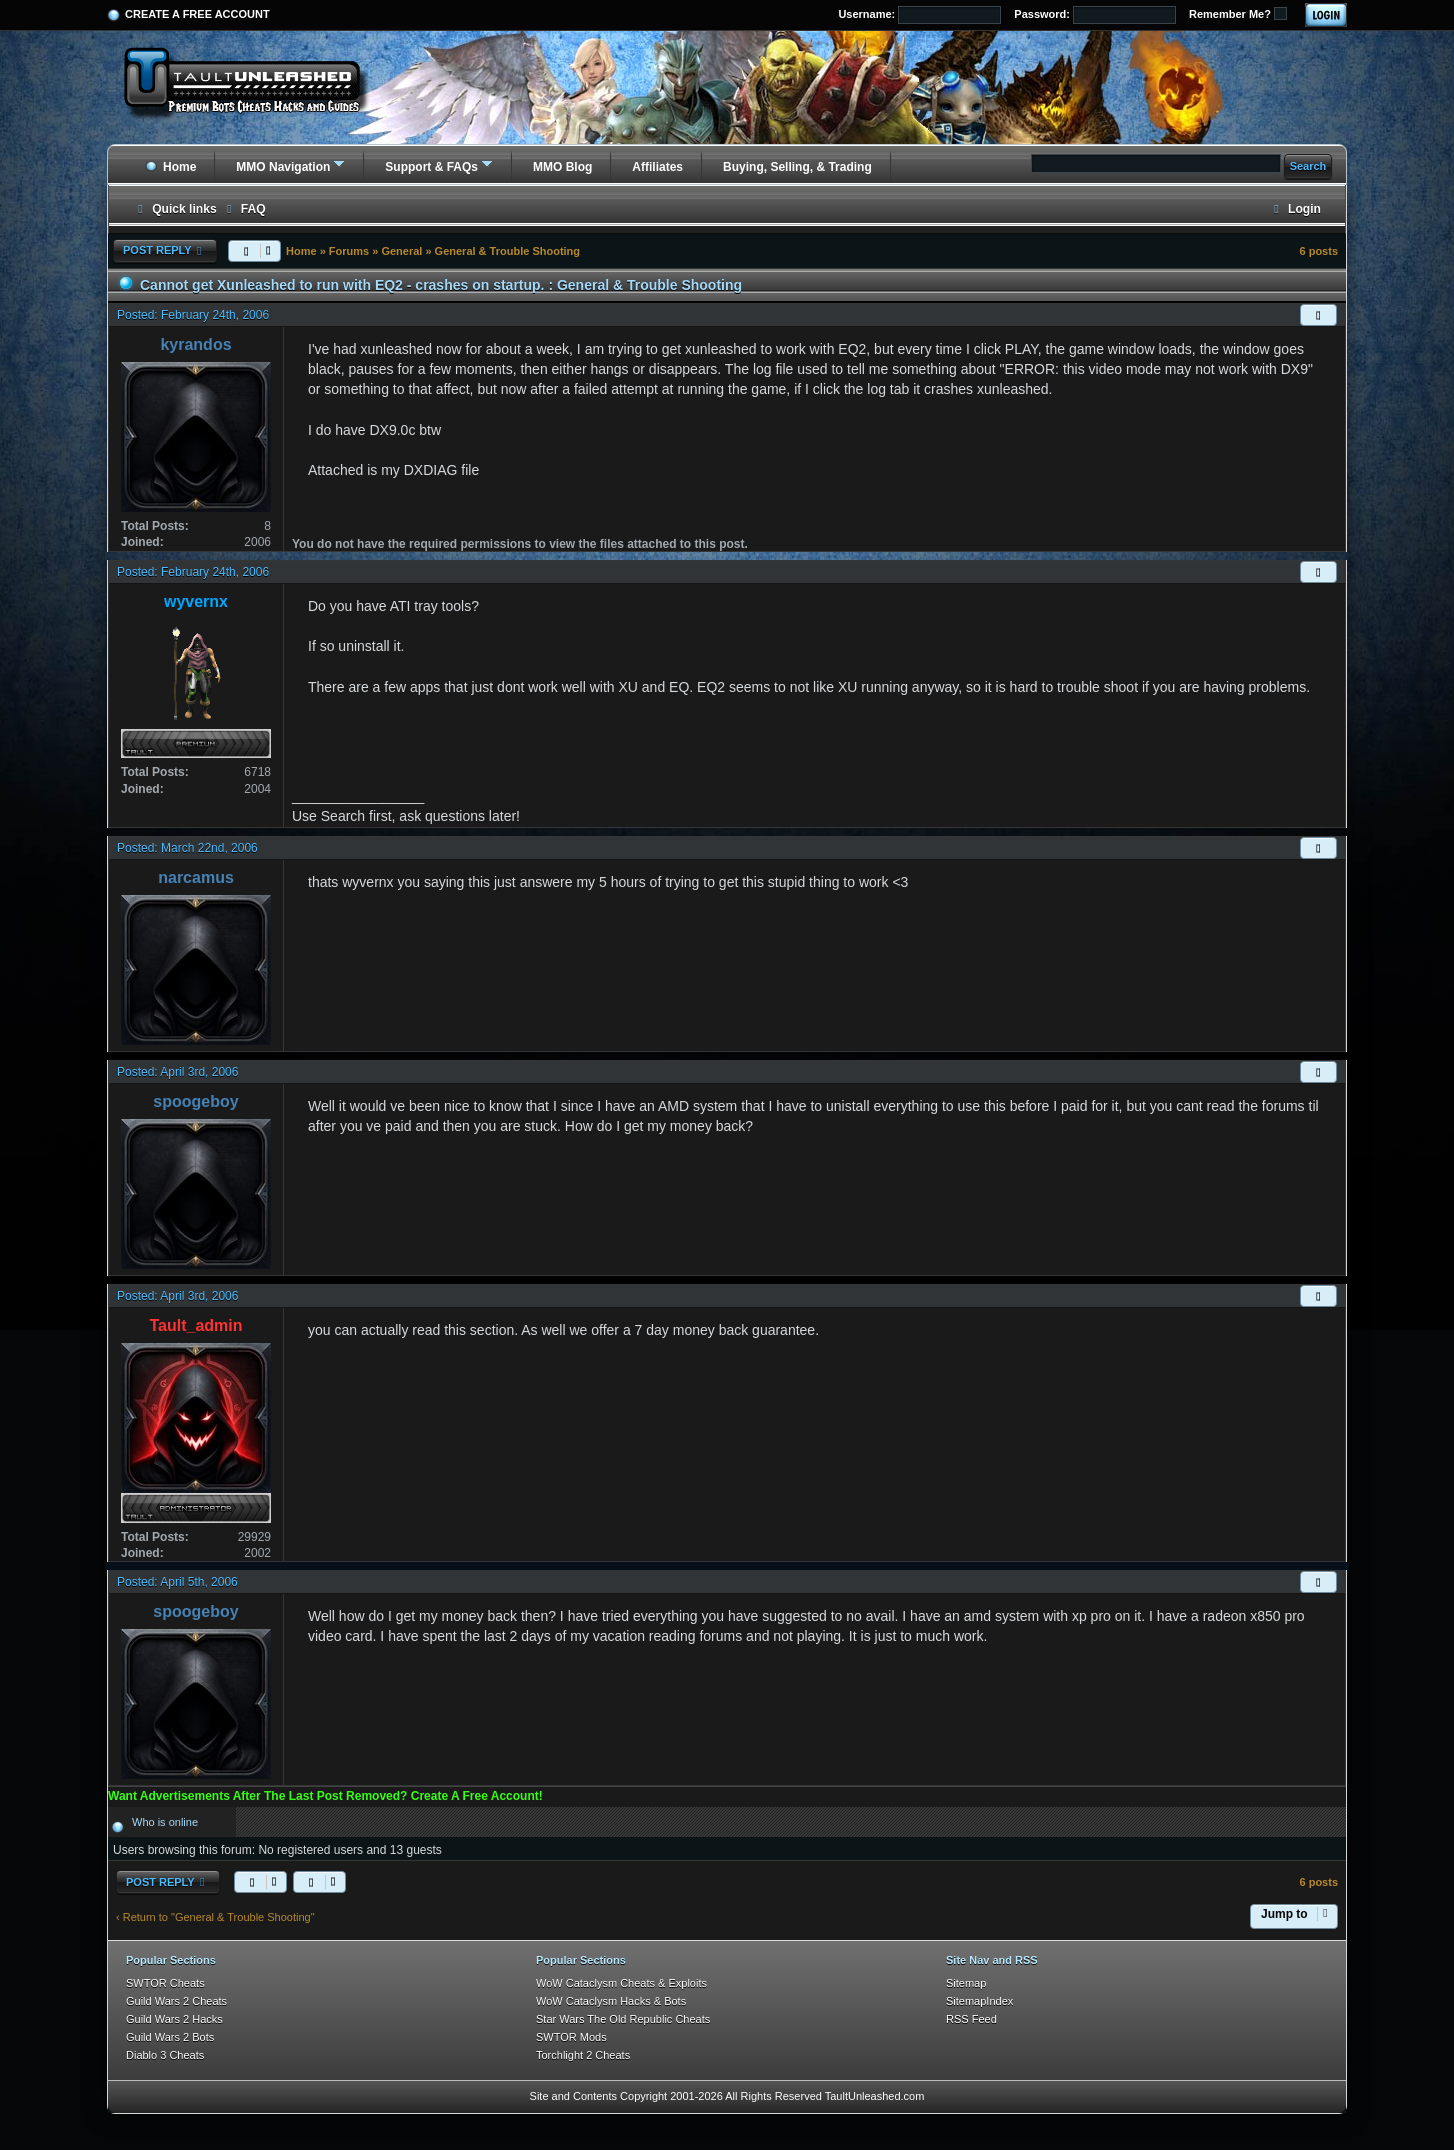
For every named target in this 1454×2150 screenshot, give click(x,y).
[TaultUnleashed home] (257, 87)
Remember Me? (1238, 13)
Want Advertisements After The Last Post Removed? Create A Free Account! (325, 1796)
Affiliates (657, 167)
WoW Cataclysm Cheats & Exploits (621, 1983)
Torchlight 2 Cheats (583, 2055)
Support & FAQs (431, 167)
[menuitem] (244, 209)
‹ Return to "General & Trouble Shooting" (215, 1917)
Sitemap (966, 1983)
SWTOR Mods (571, 2037)
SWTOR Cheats (165, 1983)
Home (170, 167)
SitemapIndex (979, 2001)
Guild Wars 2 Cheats (176, 2001)
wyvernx (196, 601)
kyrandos (195, 344)
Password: (1095, 15)
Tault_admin (195, 1325)
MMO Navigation (283, 167)
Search (1308, 166)
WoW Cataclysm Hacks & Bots (611, 2001)
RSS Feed (971, 2019)
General (401, 251)
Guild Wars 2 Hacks (174, 2019)
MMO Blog (562, 167)
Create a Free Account (197, 14)
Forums (349, 251)
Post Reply (165, 250)
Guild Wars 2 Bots (170, 2037)
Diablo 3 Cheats (165, 2055)
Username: (919, 15)
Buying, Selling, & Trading (797, 167)
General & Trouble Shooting (507, 251)
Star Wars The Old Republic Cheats (623, 2019)
